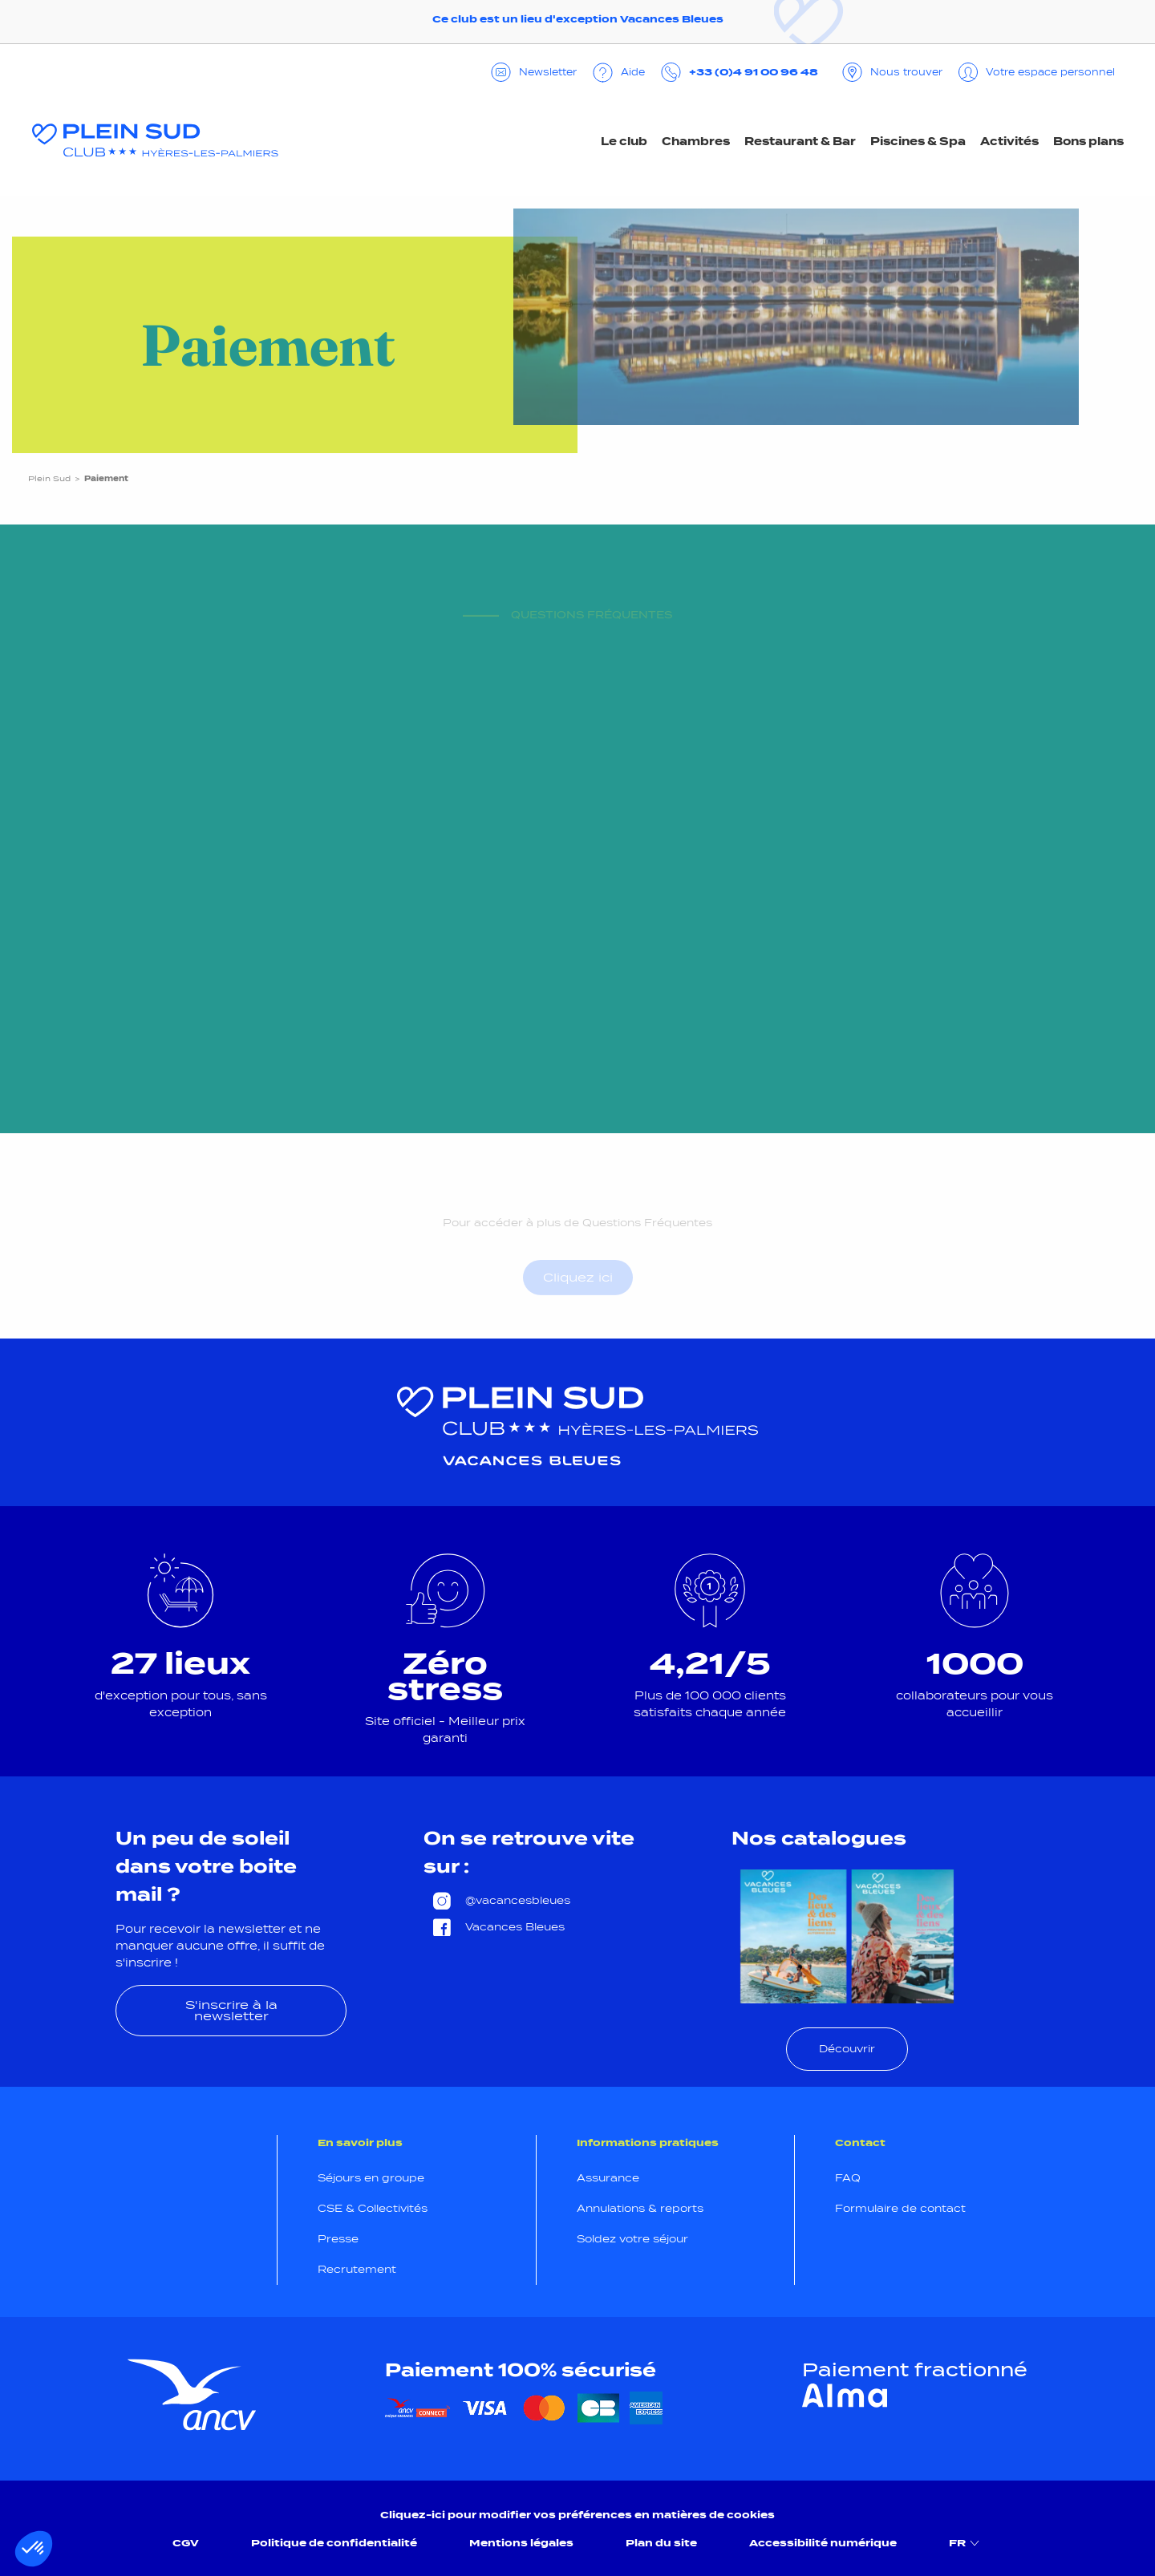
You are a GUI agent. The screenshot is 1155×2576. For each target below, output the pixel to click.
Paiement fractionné (914, 2369)
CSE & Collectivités (373, 2208)
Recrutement (357, 2269)
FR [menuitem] (966, 2543)
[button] (33, 2548)
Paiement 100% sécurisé (520, 2369)
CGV (185, 2543)
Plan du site (661, 2543)
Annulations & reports (640, 2208)
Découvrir (847, 2049)
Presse (338, 2239)
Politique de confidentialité (334, 2543)
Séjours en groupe (371, 2178)
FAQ (848, 2178)
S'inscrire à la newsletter (231, 2010)
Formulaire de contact (900, 2208)
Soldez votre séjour (632, 2239)
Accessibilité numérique (823, 2543)
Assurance (608, 2178)
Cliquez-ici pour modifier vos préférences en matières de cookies (577, 2515)
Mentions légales (521, 2543)
